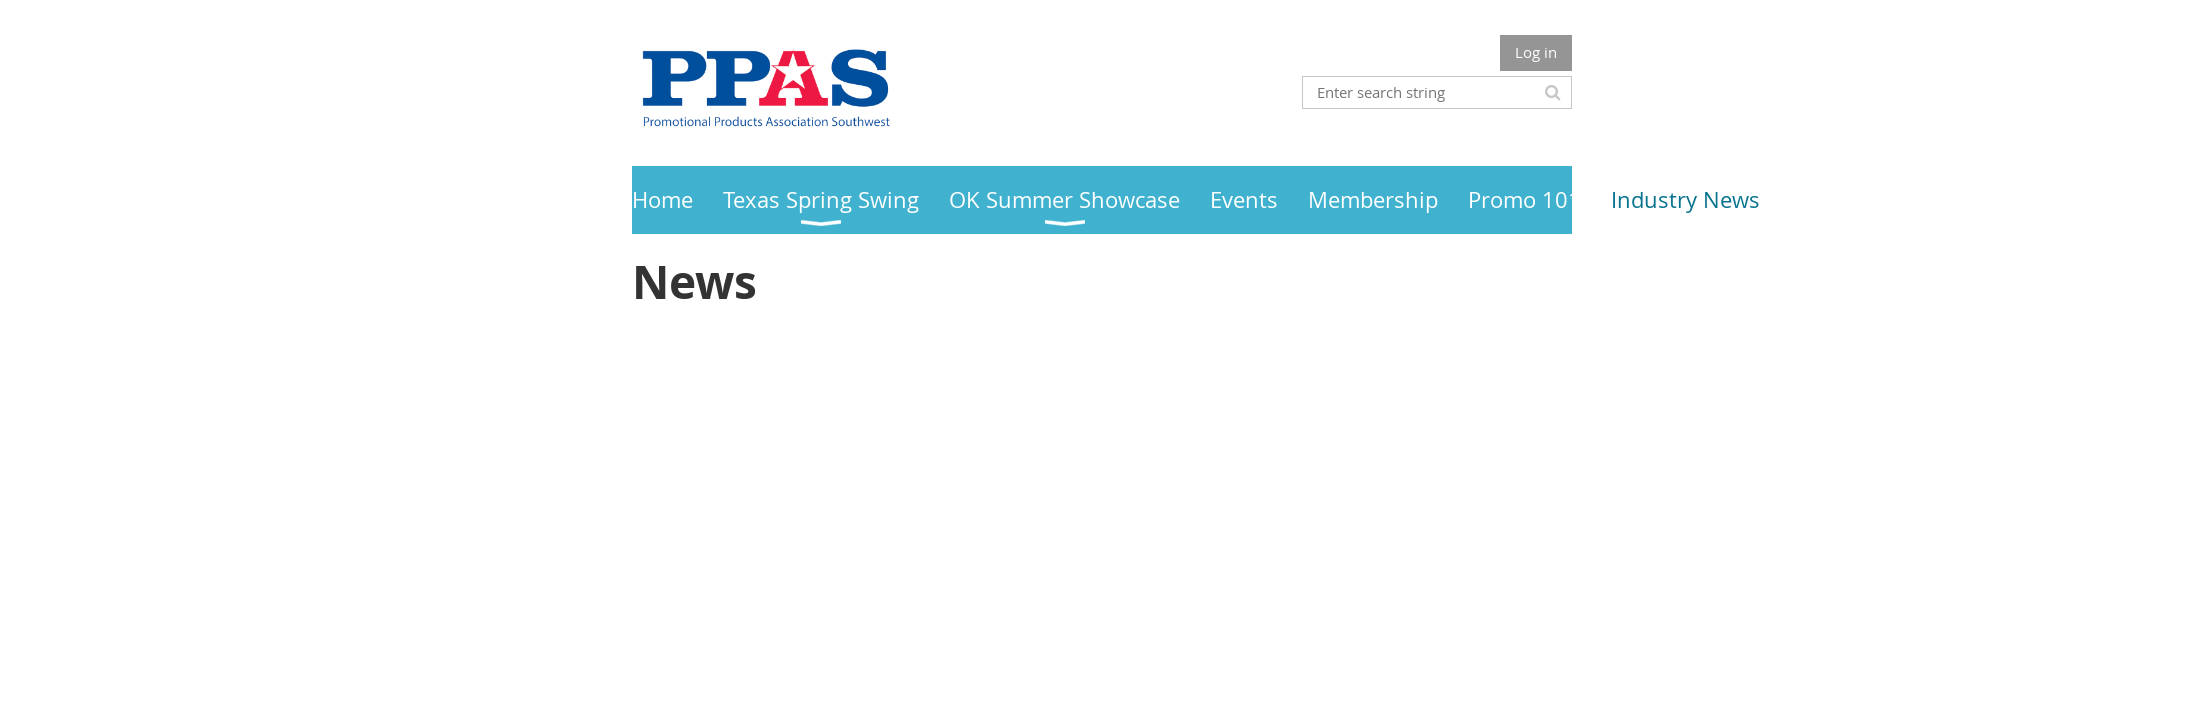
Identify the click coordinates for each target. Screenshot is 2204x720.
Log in (1536, 52)
